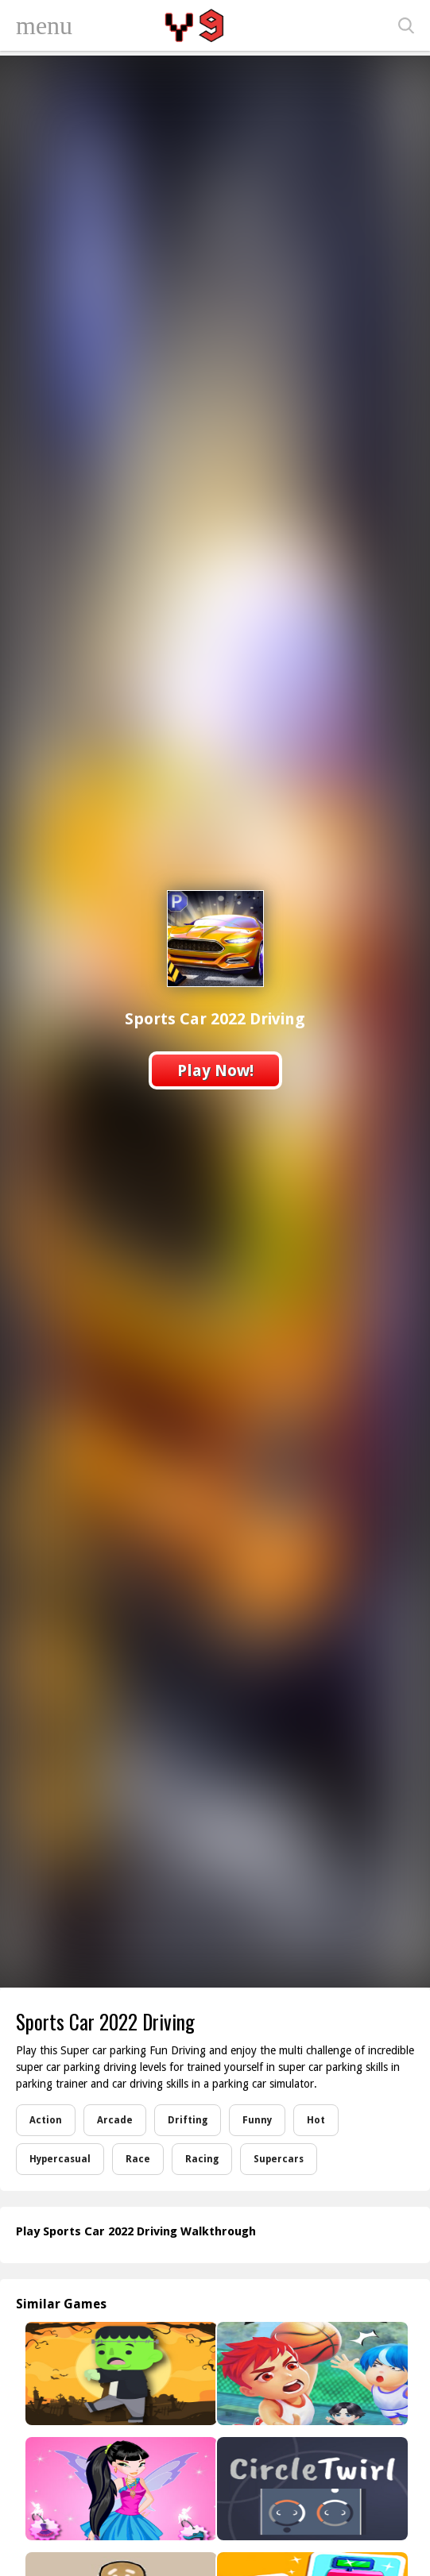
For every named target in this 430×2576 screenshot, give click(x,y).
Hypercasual (60, 2159)
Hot (316, 2120)
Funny (257, 2120)
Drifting (187, 2120)
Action (45, 2120)
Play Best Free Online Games (196, 25)
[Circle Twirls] (310, 2488)
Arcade (115, 2120)
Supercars (279, 2159)
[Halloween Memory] (119, 2373)
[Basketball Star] (310, 2373)
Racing (202, 2159)
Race (138, 2159)
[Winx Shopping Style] (119, 2488)
